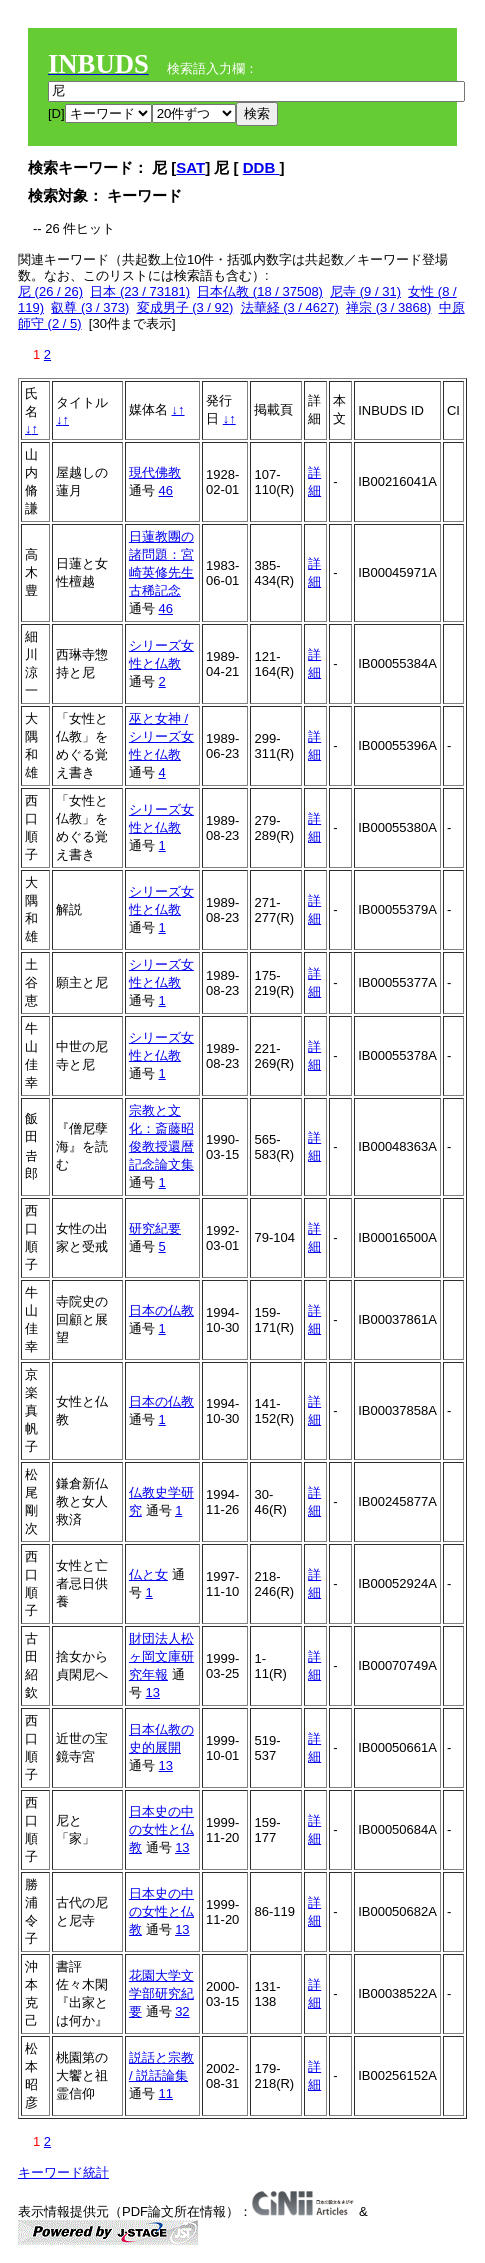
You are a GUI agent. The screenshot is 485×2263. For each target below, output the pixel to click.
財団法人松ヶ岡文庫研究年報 (161, 1656)
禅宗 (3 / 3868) (388, 307)
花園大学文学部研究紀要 (161, 1993)
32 (182, 2011)
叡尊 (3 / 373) (90, 307)
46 (166, 490)
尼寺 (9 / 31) (365, 291)
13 (153, 1692)
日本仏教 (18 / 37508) (260, 291)
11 (166, 2093)
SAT (190, 167)
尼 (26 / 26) (50, 291)
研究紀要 (155, 1228)
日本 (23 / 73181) (140, 291)
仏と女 (148, 1574)
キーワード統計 (63, 2172)
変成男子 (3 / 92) (185, 307)
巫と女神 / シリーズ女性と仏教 (161, 736)
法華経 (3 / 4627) (290, 307)
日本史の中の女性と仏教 (161, 1829)
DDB (261, 167)
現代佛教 (155, 472)
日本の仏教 (161, 1310)
